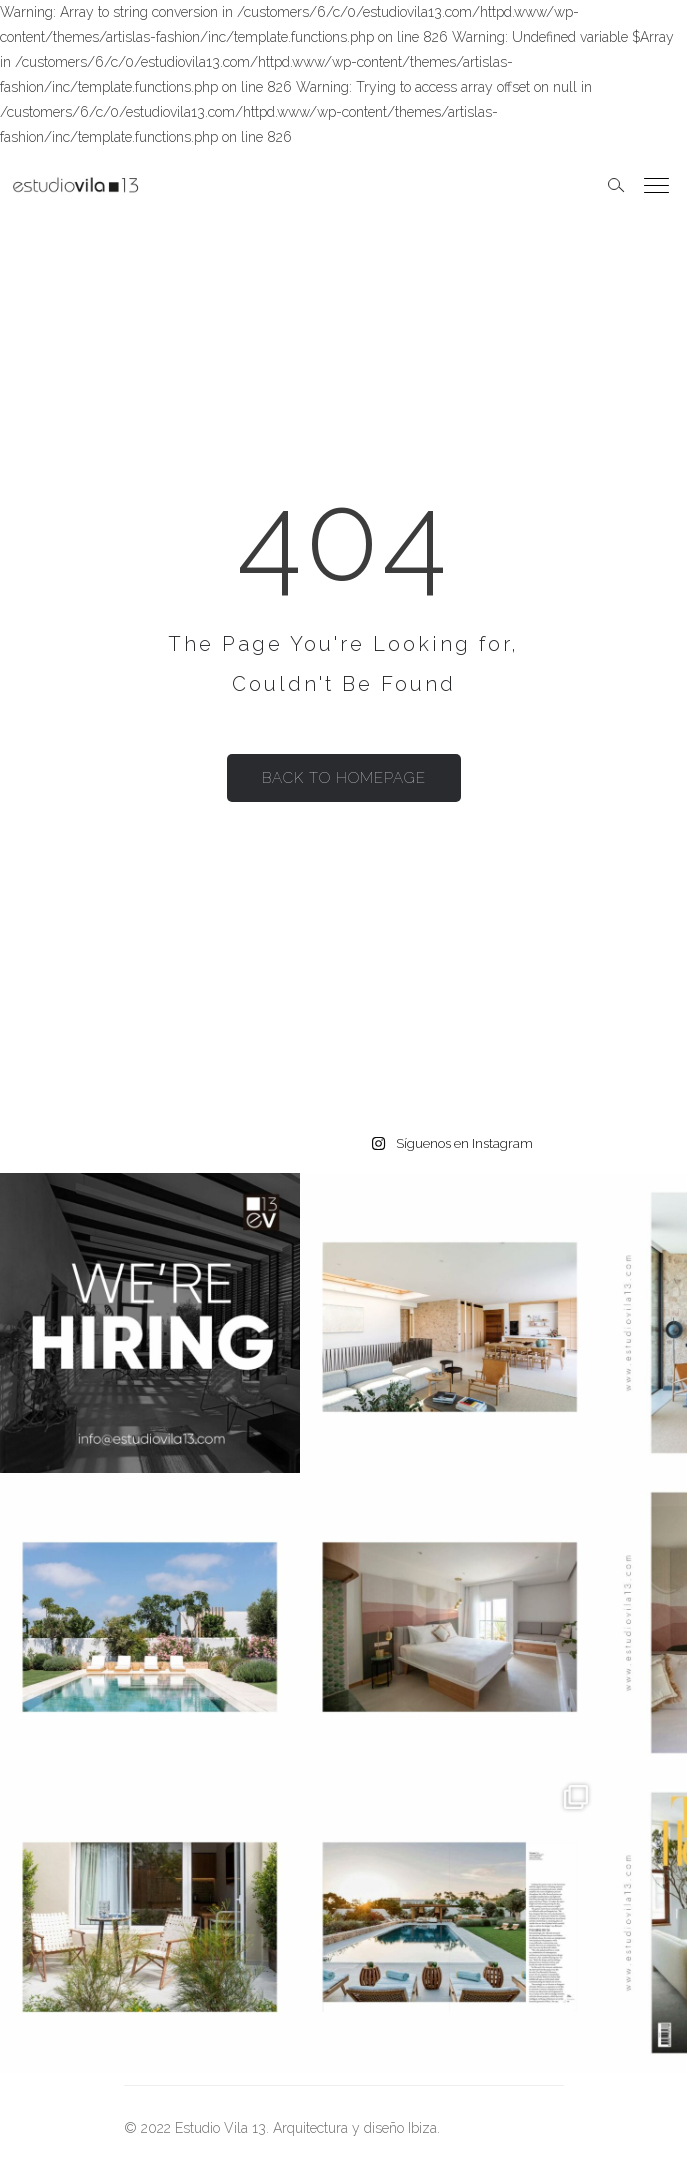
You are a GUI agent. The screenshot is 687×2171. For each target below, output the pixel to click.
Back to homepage (344, 778)
